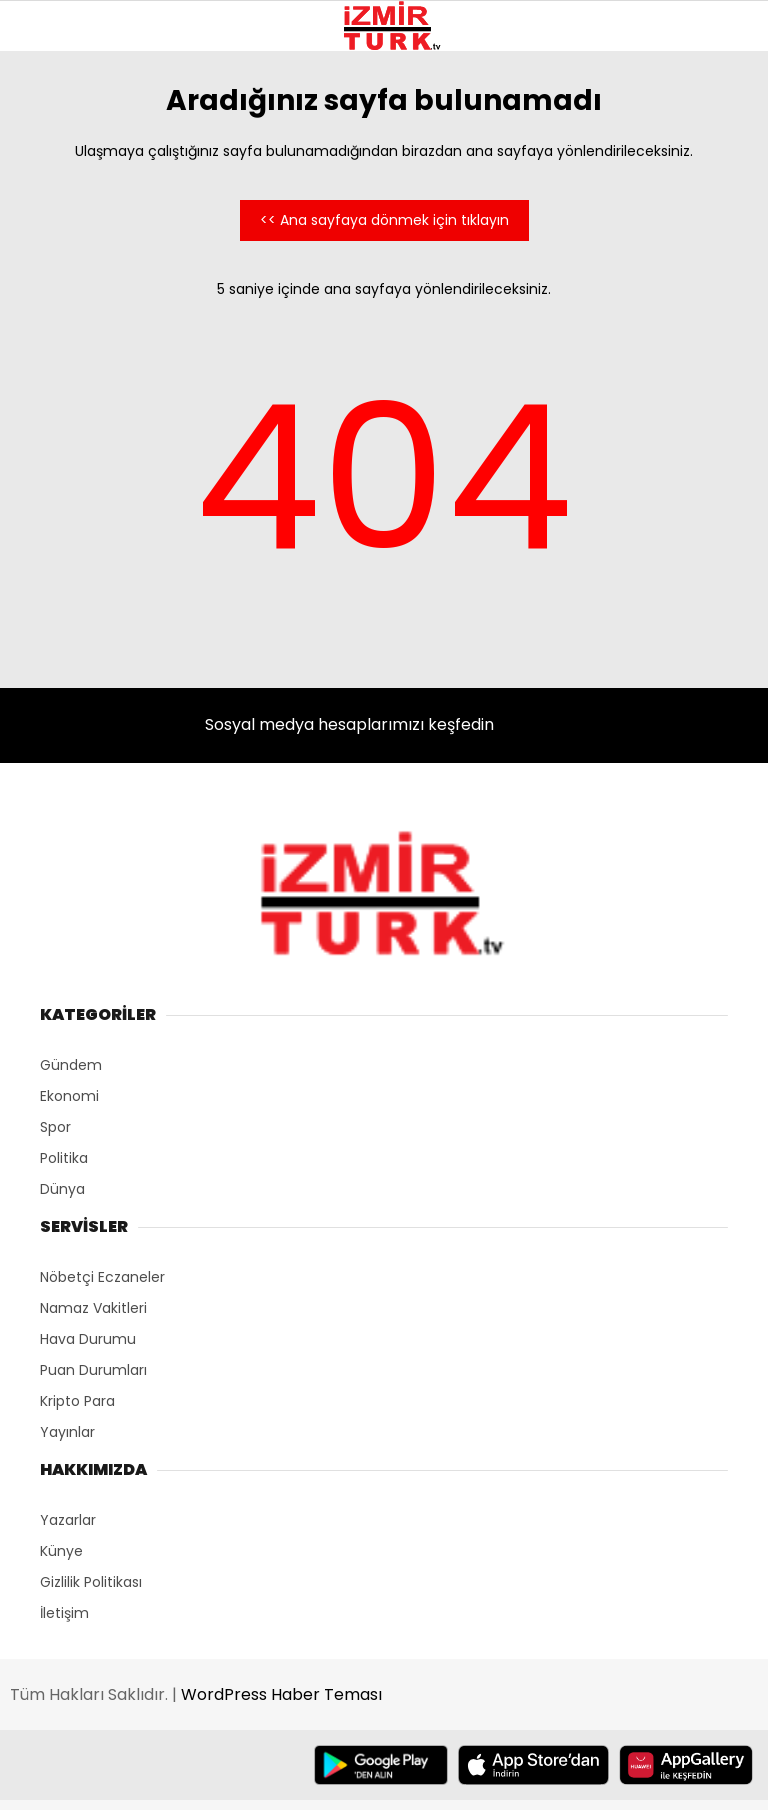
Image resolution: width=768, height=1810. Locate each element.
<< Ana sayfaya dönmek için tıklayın (384, 220)
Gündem (71, 1065)
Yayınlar (67, 1432)
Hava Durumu (88, 1339)
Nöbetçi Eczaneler (102, 1277)
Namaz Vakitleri (93, 1308)
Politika (64, 1158)
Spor (55, 1127)
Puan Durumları (93, 1370)
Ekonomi (69, 1096)
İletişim (64, 1613)
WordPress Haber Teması (281, 1694)
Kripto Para (77, 1401)
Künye (61, 1551)
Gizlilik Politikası (91, 1582)
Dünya (62, 1189)
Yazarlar (68, 1520)
